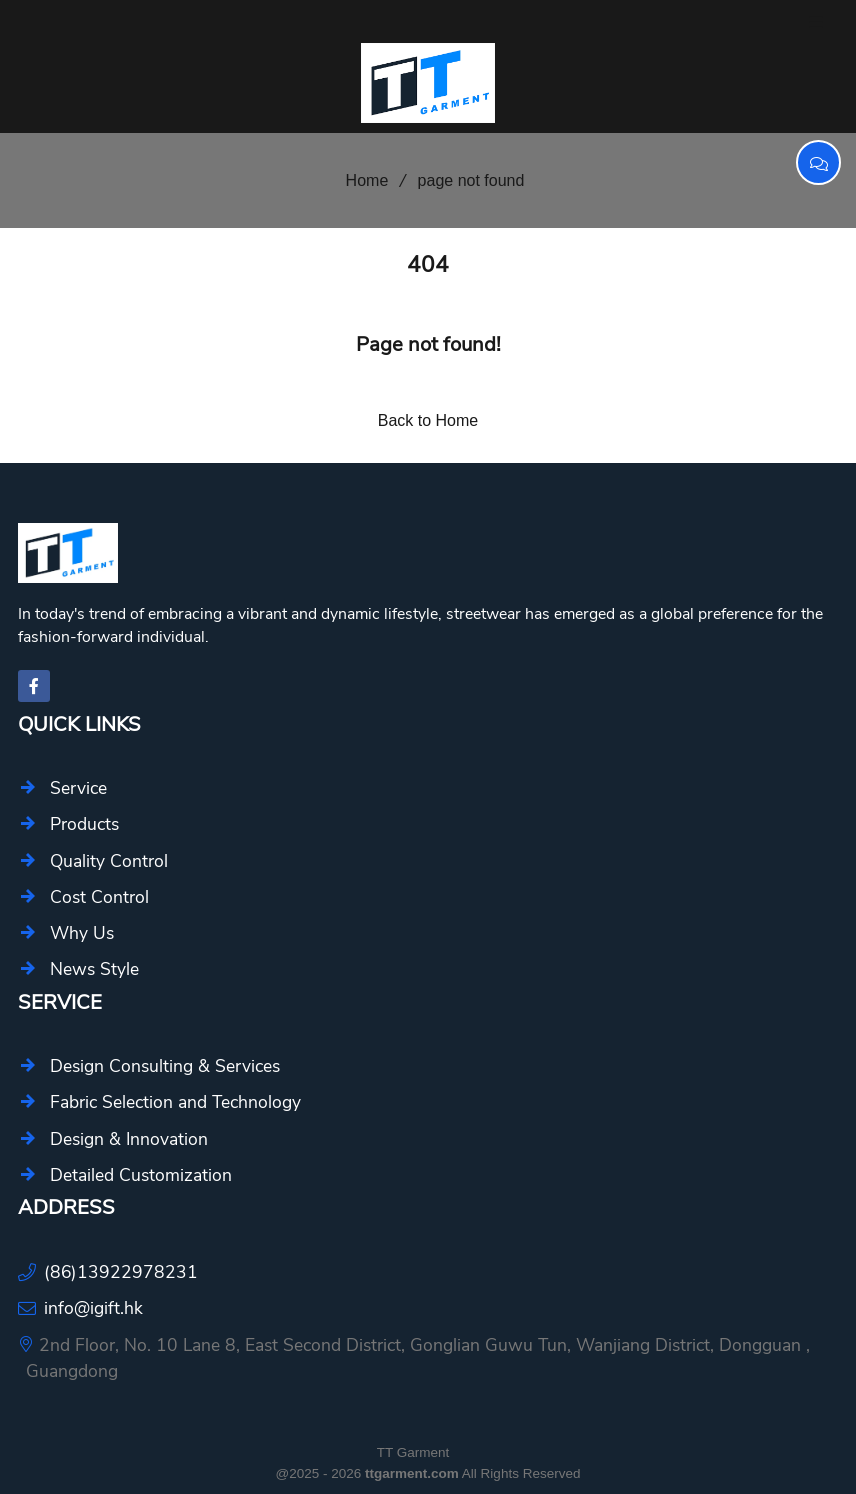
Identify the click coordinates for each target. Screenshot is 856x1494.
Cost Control (99, 897)
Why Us (82, 933)
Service (78, 788)
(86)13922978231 (121, 1272)
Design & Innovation (129, 1139)
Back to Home (428, 420)
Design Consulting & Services (165, 1066)
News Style (94, 969)
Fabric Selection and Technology (175, 1102)
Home (360, 180)
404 (428, 264)
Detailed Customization (141, 1175)
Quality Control (109, 861)
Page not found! (428, 344)
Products (84, 824)
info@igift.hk (93, 1308)
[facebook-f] (34, 686)
